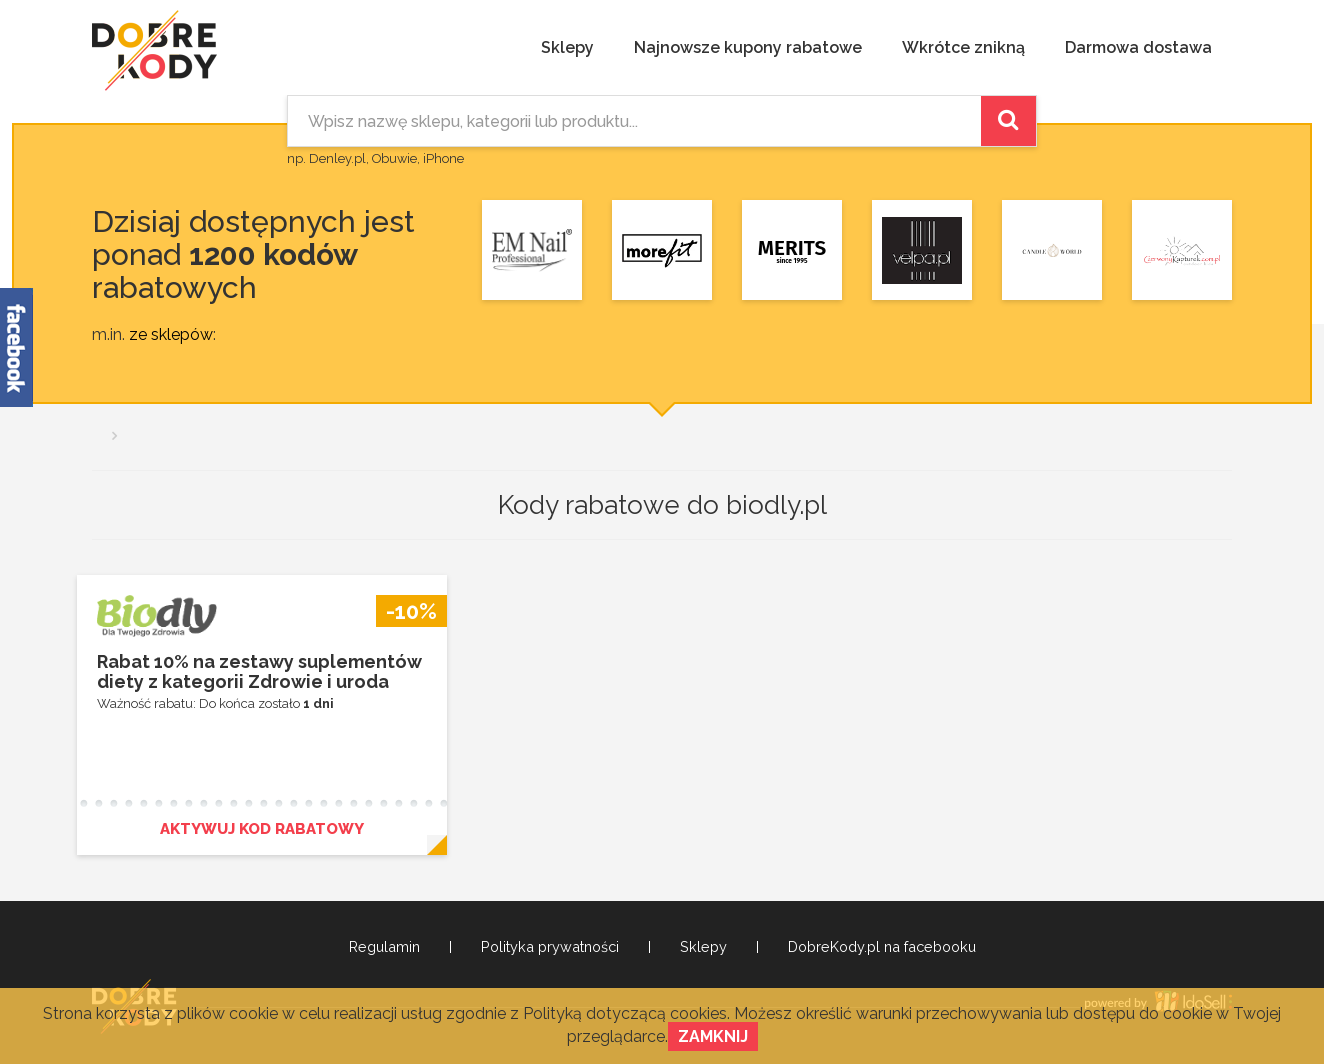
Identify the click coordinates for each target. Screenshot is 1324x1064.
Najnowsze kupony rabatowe (748, 47)
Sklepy (567, 47)
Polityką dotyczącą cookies (625, 1013)
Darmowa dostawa (1138, 47)
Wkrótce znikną (963, 47)
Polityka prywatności (550, 947)
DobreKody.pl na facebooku (882, 947)
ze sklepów (171, 334)
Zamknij (713, 1036)
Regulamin (384, 947)
